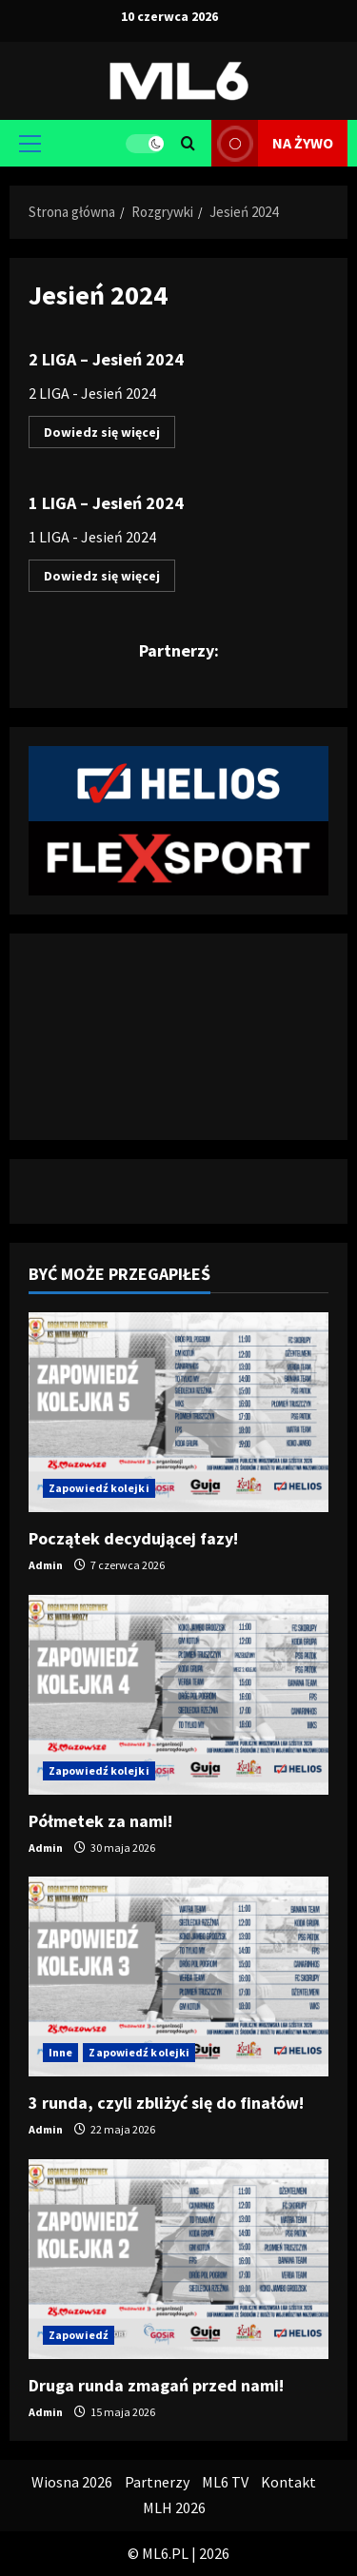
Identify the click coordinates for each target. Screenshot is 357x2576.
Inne (60, 2052)
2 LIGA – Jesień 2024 (106, 359)
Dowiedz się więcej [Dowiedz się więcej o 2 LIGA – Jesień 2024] (109, 435)
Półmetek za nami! (100, 1821)
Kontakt (288, 2481)
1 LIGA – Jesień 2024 (106, 503)
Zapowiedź (79, 2335)
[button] (30, 144)
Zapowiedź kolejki (99, 1488)
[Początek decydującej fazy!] (178, 1412)
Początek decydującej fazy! (133, 1538)
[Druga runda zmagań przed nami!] (178, 2259)
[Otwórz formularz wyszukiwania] (188, 143)
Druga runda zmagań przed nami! (156, 2385)
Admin (46, 1565)
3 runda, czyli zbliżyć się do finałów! (166, 2103)
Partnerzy (157, 2481)
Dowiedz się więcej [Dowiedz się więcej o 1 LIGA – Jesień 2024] (109, 579)
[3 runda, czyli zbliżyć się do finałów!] (178, 1976)
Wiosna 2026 (71, 2481)
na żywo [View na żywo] (272, 143)
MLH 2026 (174, 2507)
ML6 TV (225, 2481)
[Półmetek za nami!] (178, 1695)
